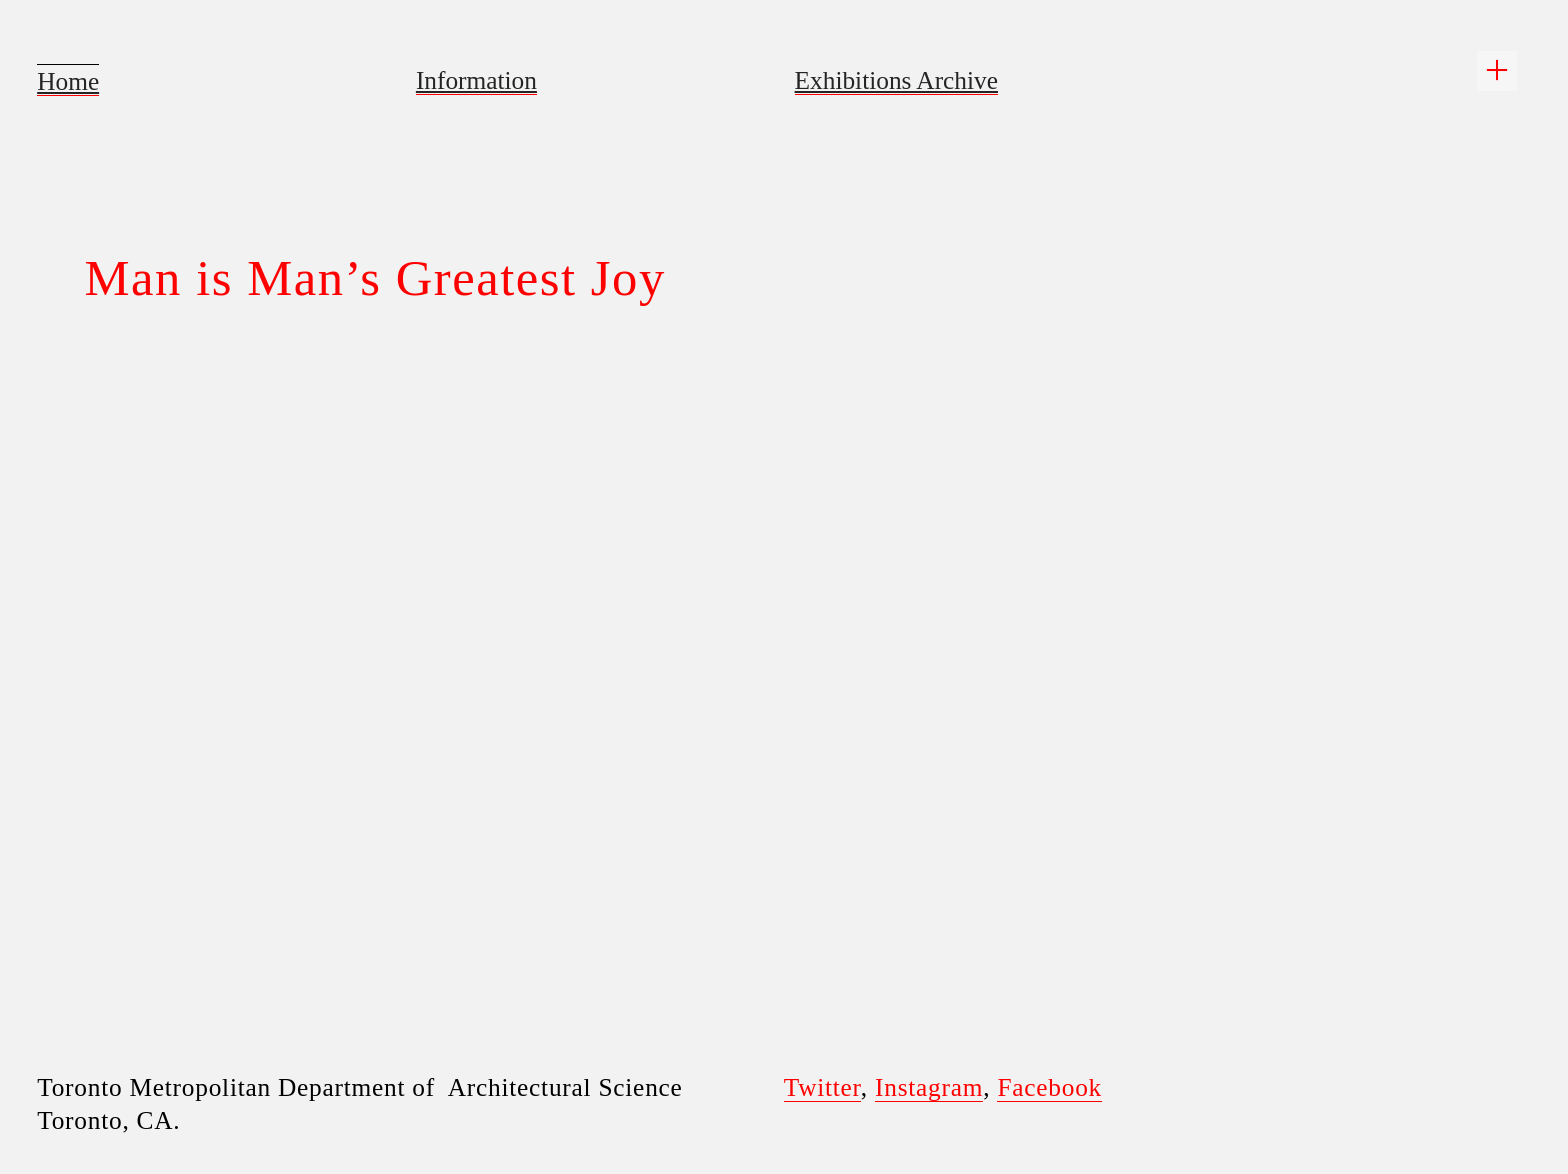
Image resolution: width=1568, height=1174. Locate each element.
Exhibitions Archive (896, 80)
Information (476, 80)
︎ (1497, 70)
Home (68, 81)
